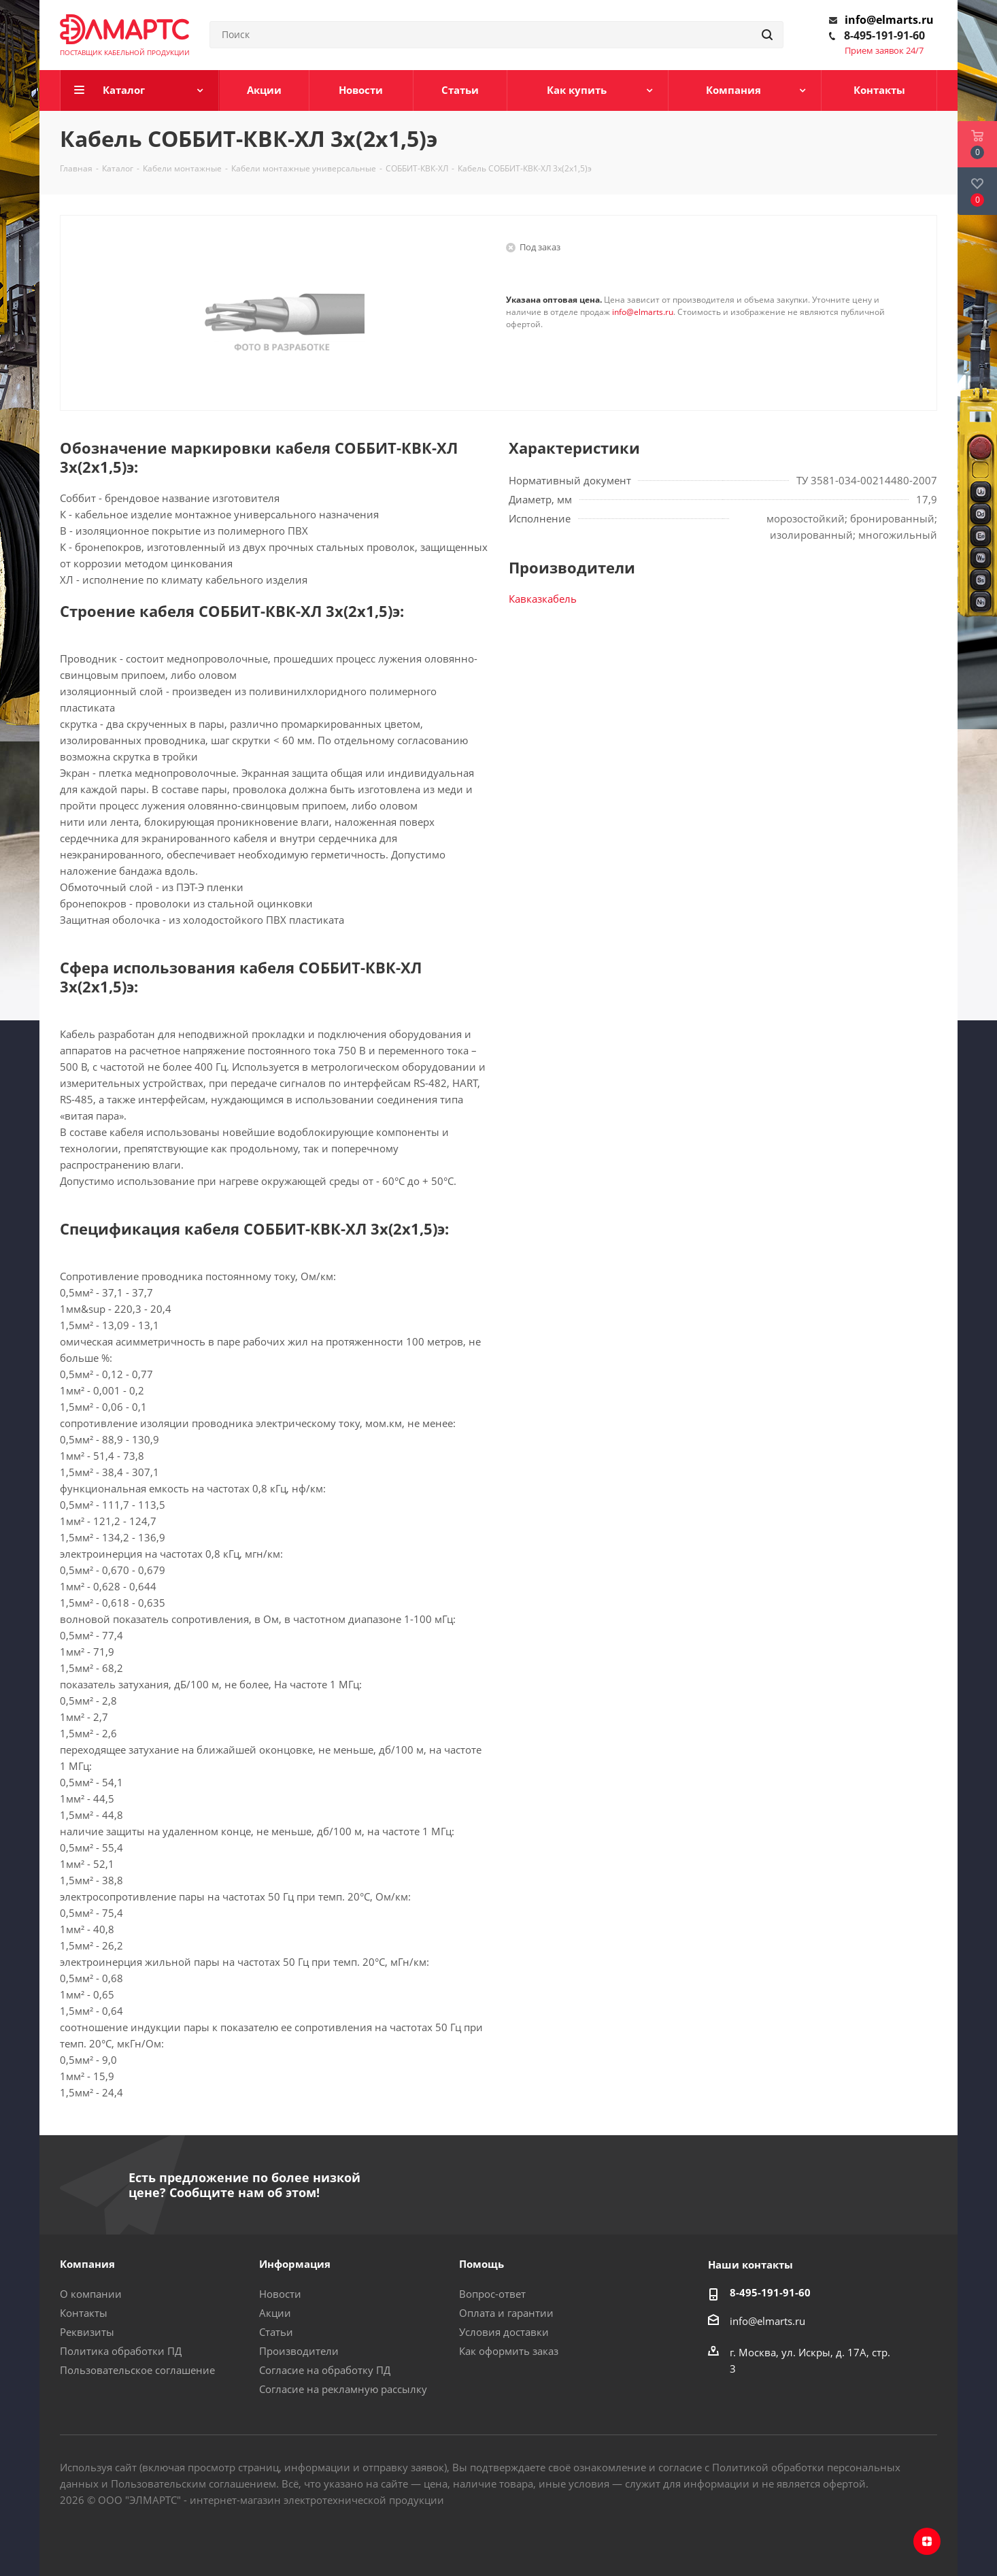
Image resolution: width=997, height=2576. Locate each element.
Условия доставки (504, 2332)
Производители (299, 2351)
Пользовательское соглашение (137, 2370)
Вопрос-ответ (492, 2294)
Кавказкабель (543, 598)
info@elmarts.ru (889, 19)
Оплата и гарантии (506, 2313)
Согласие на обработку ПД (324, 2370)
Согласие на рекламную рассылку (343, 2389)
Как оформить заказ (508, 2351)
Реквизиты (87, 2332)
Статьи (276, 2332)
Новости (280, 2294)
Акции (275, 2313)
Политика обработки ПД (121, 2351)
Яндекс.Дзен (927, 2541)
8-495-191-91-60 (884, 35)
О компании (91, 2294)
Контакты (83, 2313)
